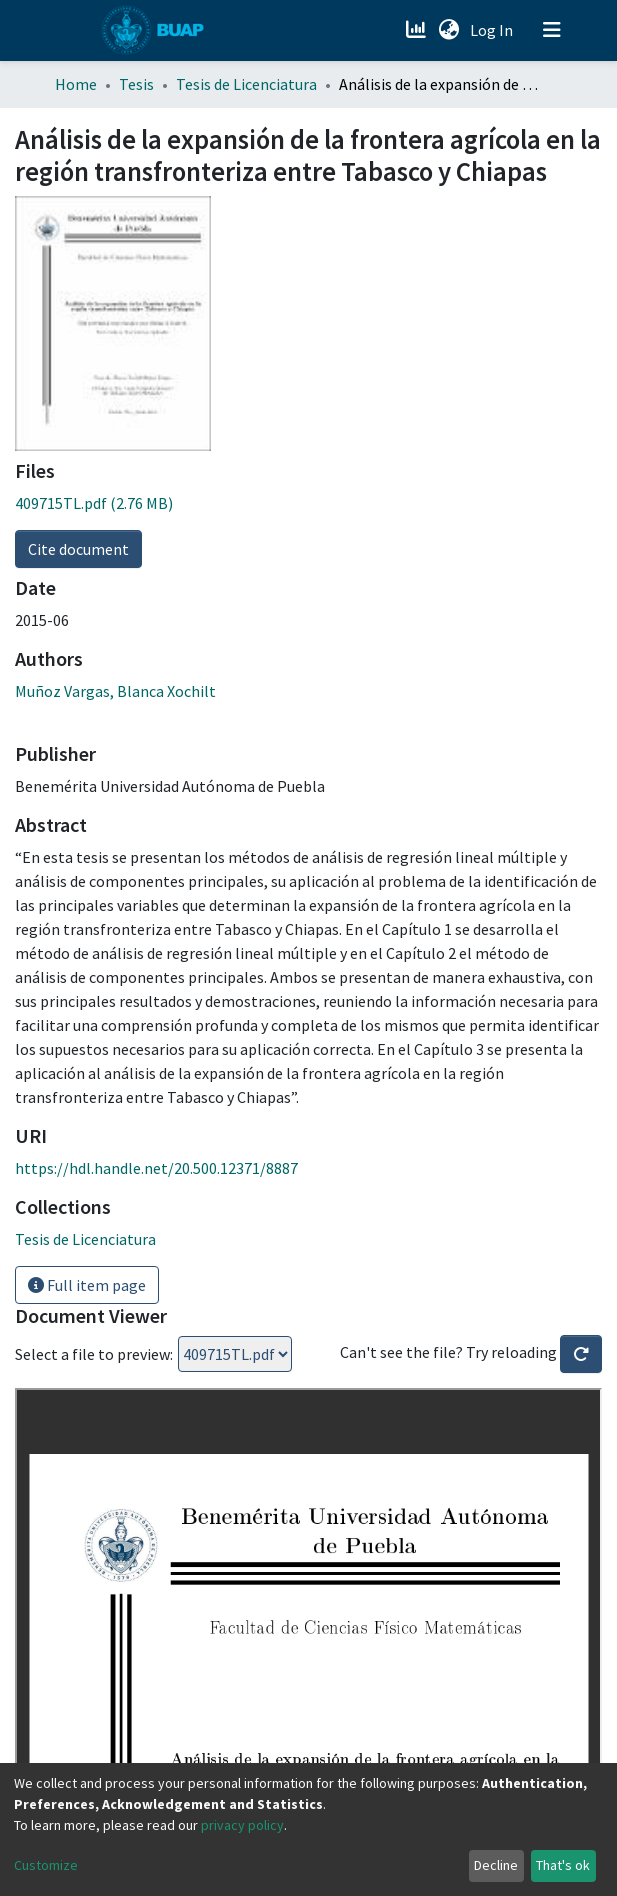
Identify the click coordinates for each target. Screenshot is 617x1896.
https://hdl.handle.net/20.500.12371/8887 (156, 1168)
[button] (449, 30)
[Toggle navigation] (552, 30)
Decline (496, 1865)
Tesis (136, 84)
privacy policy (242, 1825)
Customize (46, 1865)
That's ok (563, 1865)
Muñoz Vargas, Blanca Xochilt (115, 691)
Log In (493, 30)
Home (76, 84)
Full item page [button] (87, 1285)
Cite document (78, 549)
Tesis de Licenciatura (246, 84)
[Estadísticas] (418, 30)
